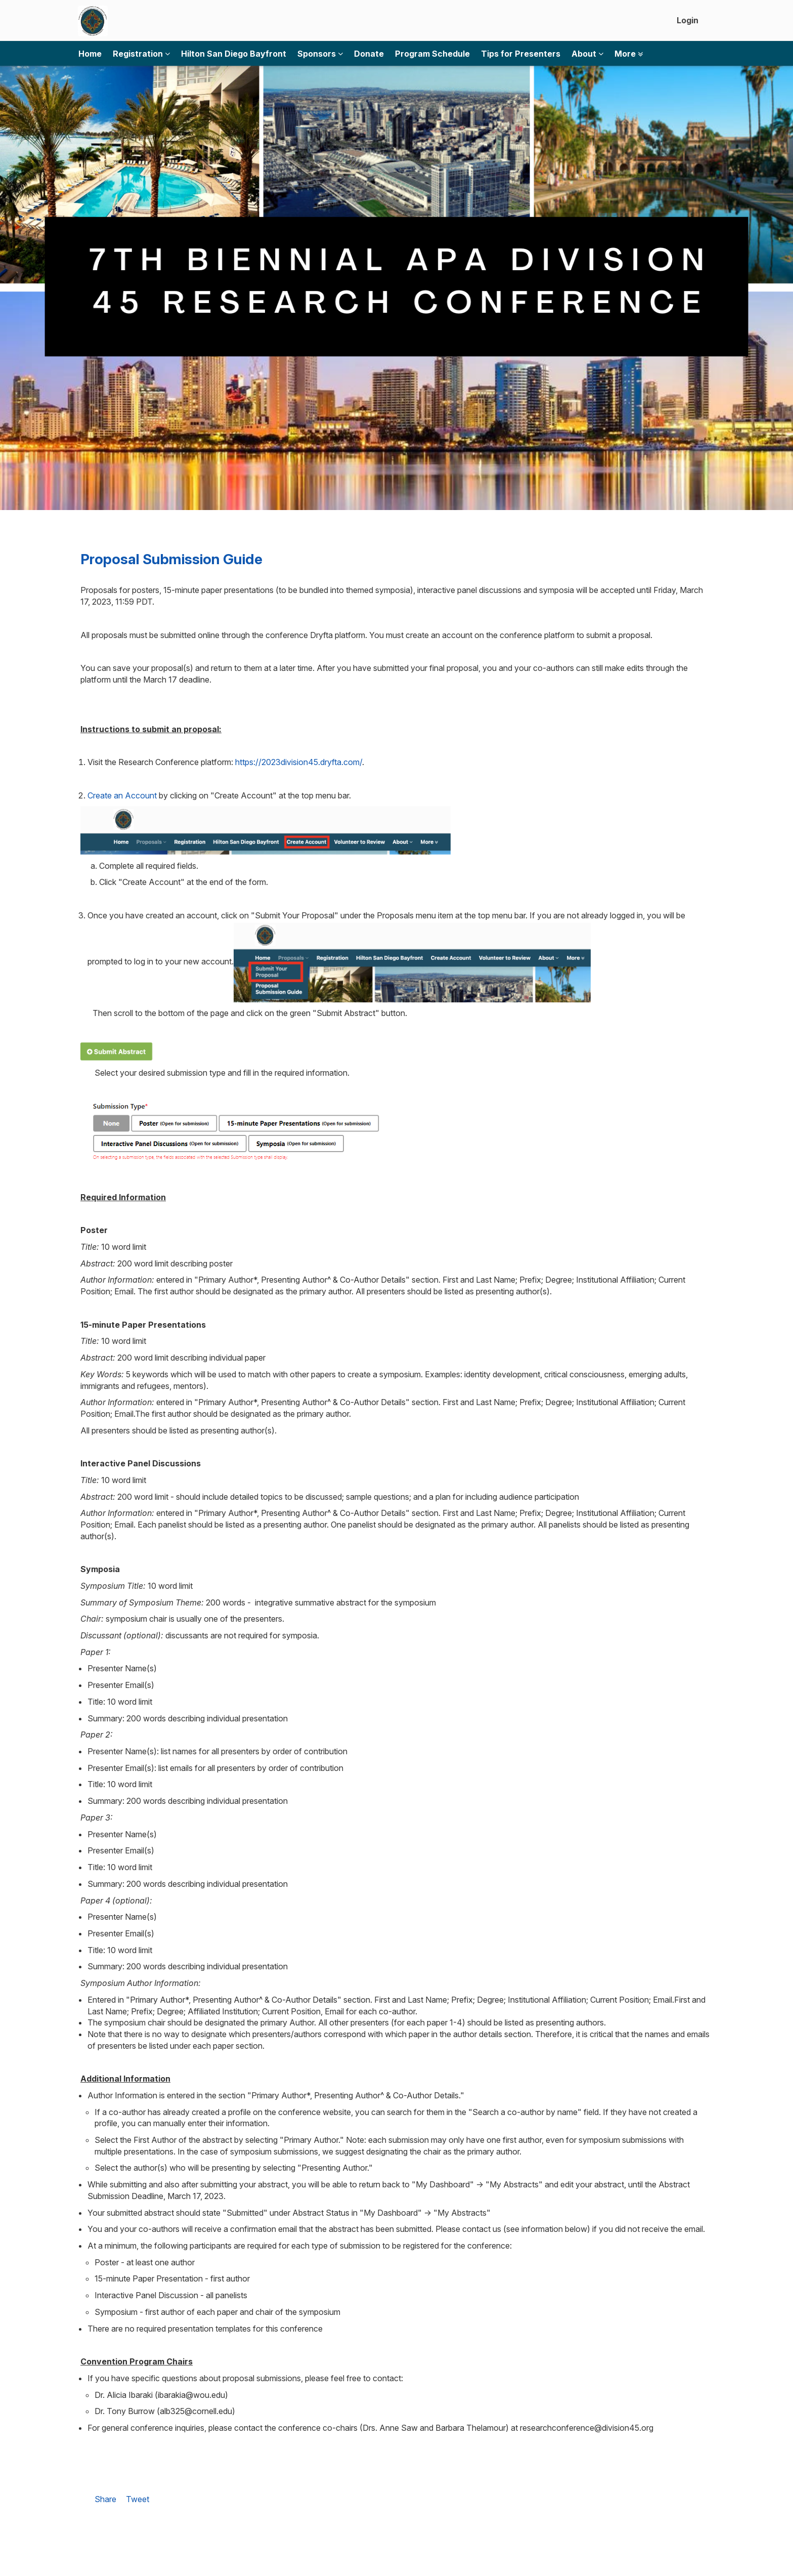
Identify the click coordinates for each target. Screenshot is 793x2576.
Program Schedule (432, 54)
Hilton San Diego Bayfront (233, 54)
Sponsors (320, 54)
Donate (369, 54)
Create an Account (122, 795)
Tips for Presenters (520, 54)
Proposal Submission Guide (171, 559)
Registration (141, 54)
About (587, 54)
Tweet (137, 2499)
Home (90, 54)
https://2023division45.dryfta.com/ (298, 762)
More (628, 54)
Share (105, 2499)
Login (687, 20)
